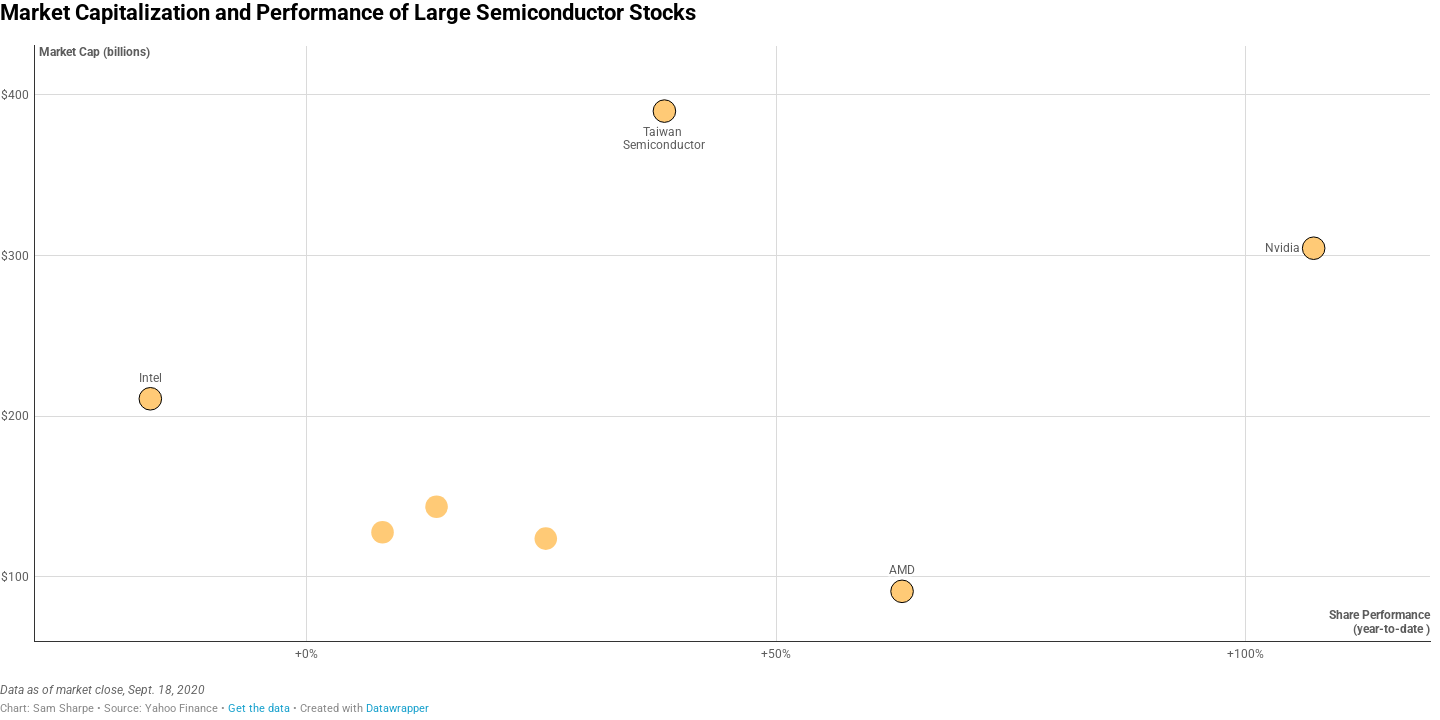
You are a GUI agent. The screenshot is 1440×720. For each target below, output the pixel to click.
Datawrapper (397, 708)
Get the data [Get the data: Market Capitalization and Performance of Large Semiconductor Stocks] (259, 708)
